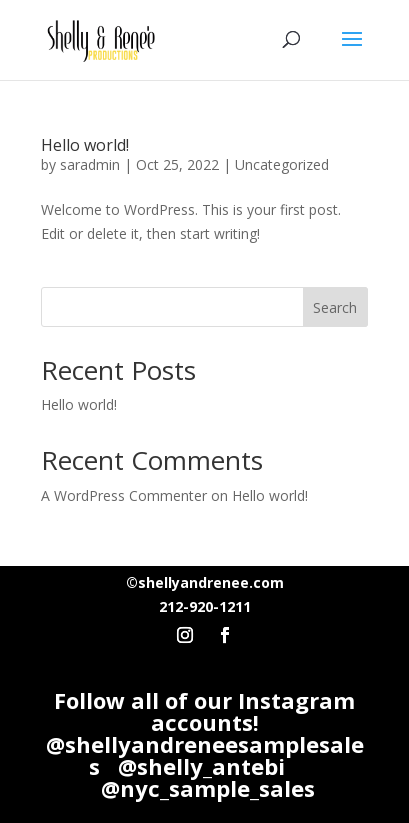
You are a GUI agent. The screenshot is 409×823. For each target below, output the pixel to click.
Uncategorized (282, 164)
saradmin (90, 164)
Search (335, 307)
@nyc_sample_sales (208, 788)
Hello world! (85, 145)
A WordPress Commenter (124, 495)
